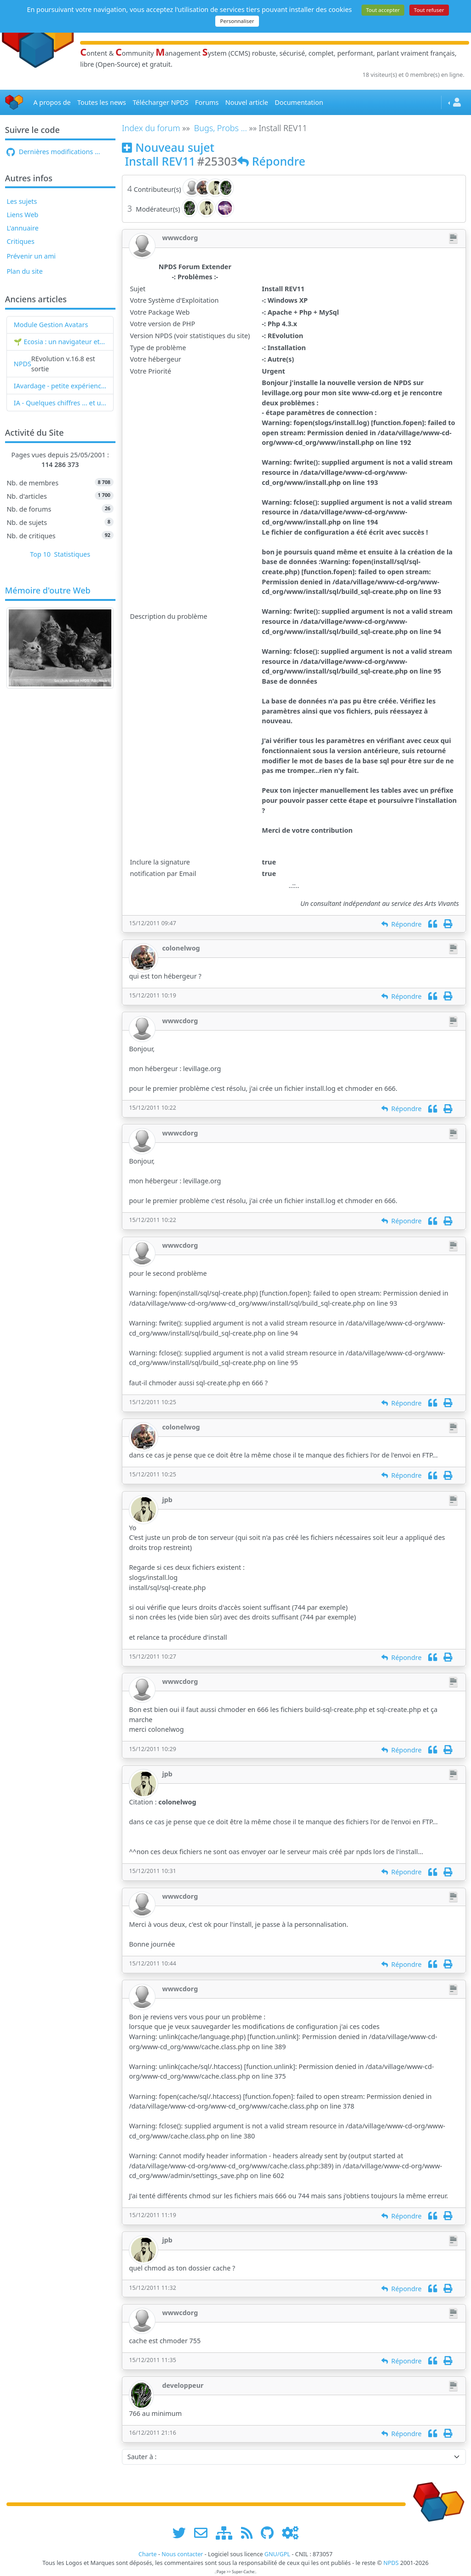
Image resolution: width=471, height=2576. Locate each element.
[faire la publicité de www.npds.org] (204, 2533)
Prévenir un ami (31, 256)
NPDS (22, 363)
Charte (147, 2554)
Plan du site (24, 271)
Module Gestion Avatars (51, 324)
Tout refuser (429, 9)
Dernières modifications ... (53, 151)
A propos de (51, 102)
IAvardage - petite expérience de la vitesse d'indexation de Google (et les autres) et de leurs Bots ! (60, 385)
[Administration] (290, 2533)
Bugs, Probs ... (220, 127)
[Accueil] (14, 102)
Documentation (299, 102)
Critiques (20, 241)
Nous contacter (182, 2554)
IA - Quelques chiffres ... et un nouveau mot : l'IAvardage (60, 402)
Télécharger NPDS (160, 102)
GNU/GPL (277, 2554)
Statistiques (72, 554)
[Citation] (432, 924)
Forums (206, 102)
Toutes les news (101, 102)
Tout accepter (383, 9)
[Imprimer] (447, 924)
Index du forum (151, 127)
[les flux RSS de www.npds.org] (250, 2533)
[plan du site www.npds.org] (227, 2533)
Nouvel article (246, 102)
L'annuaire (22, 228)
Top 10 (40, 554)
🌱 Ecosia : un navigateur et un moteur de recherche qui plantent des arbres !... (60, 341)
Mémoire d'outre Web (48, 591)
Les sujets (21, 201)
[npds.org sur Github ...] (270, 2533)
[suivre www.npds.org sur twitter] (182, 2533)
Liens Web (22, 214)
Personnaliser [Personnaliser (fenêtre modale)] (237, 20)
